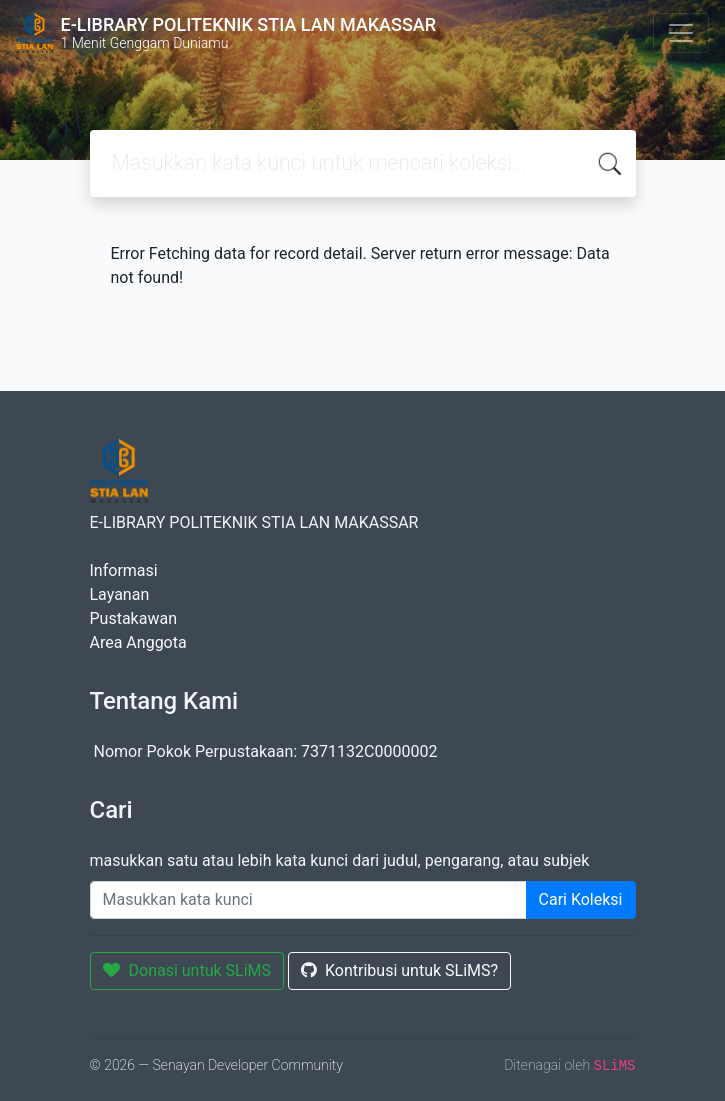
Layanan (120, 594)
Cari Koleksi (581, 899)
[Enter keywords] (308, 900)
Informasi (124, 570)
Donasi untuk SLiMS (187, 970)
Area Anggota (138, 642)
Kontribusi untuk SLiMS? (399, 970)
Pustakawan (133, 618)
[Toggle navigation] (681, 33)
